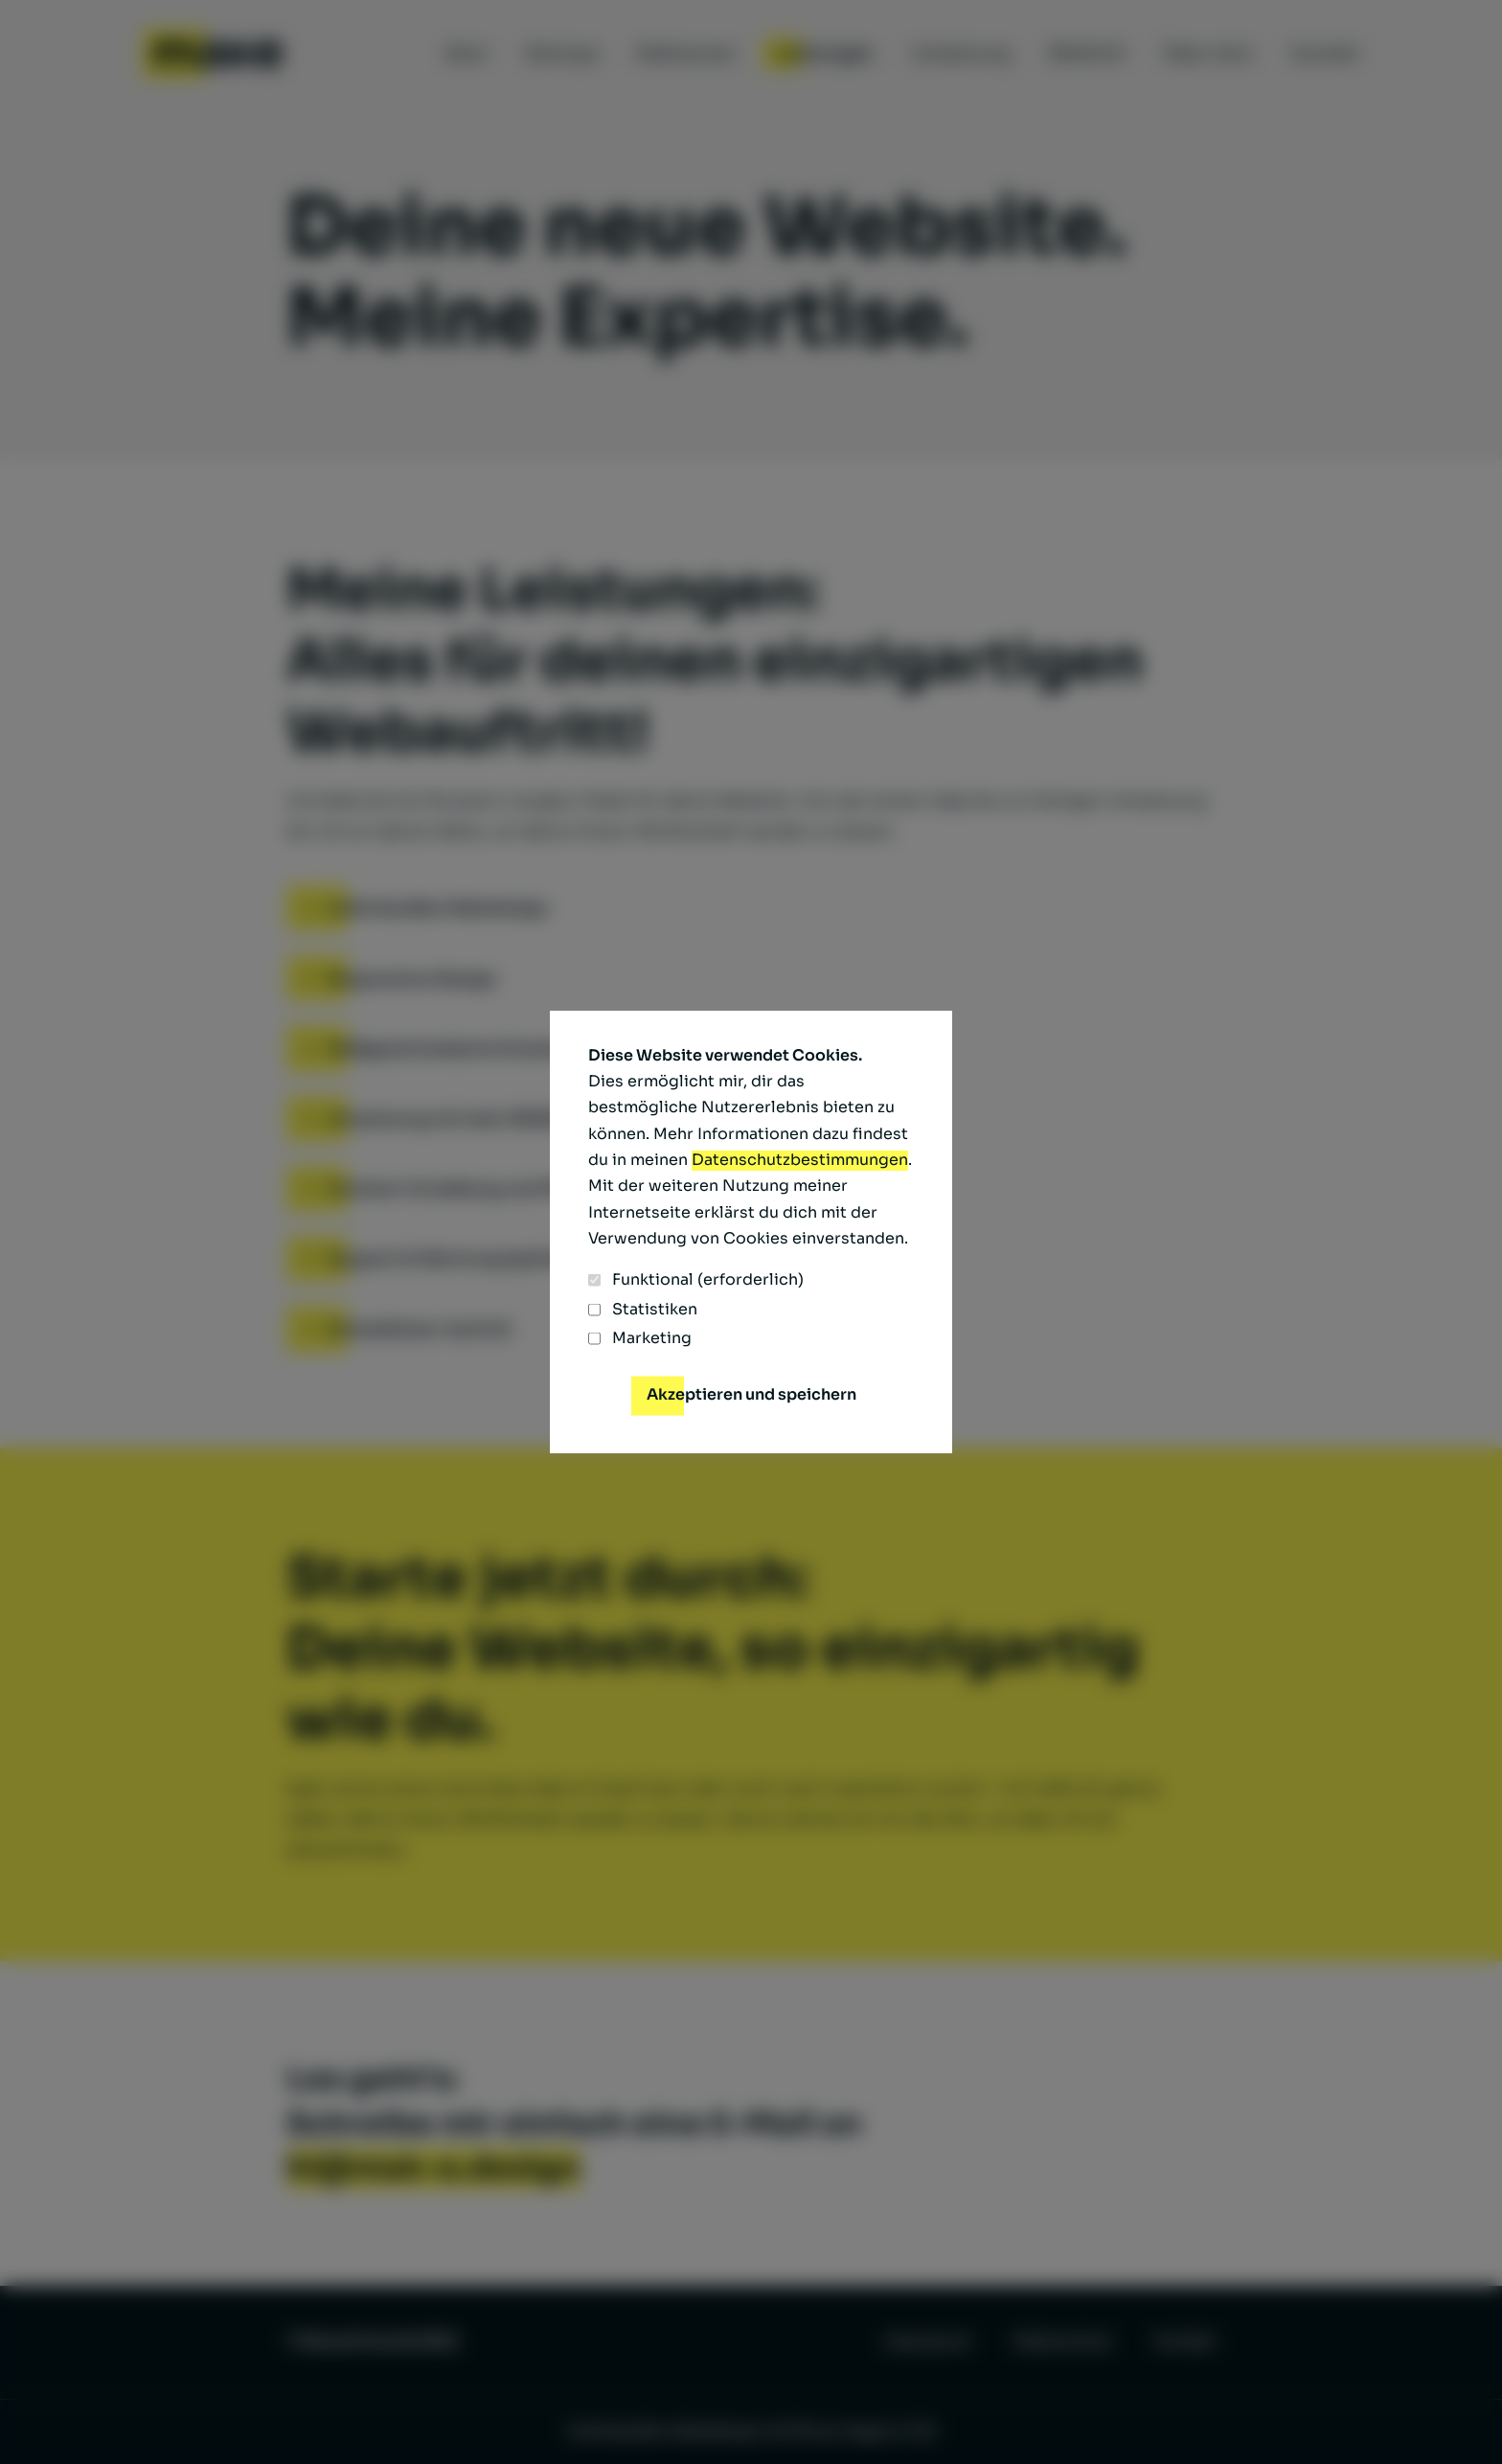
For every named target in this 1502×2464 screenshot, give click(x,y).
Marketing (640, 1338)
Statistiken (642, 1309)
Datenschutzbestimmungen (800, 1160)
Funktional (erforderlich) (696, 1279)
